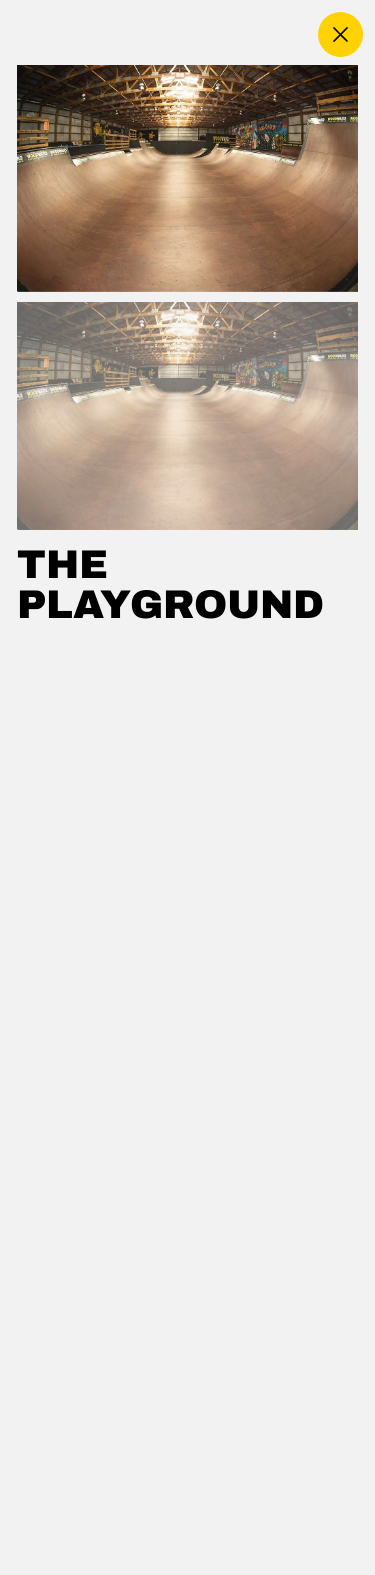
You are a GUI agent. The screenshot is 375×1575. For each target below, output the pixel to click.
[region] (187, 820)
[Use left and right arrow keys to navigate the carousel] (187, 178)
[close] (340, 34)
